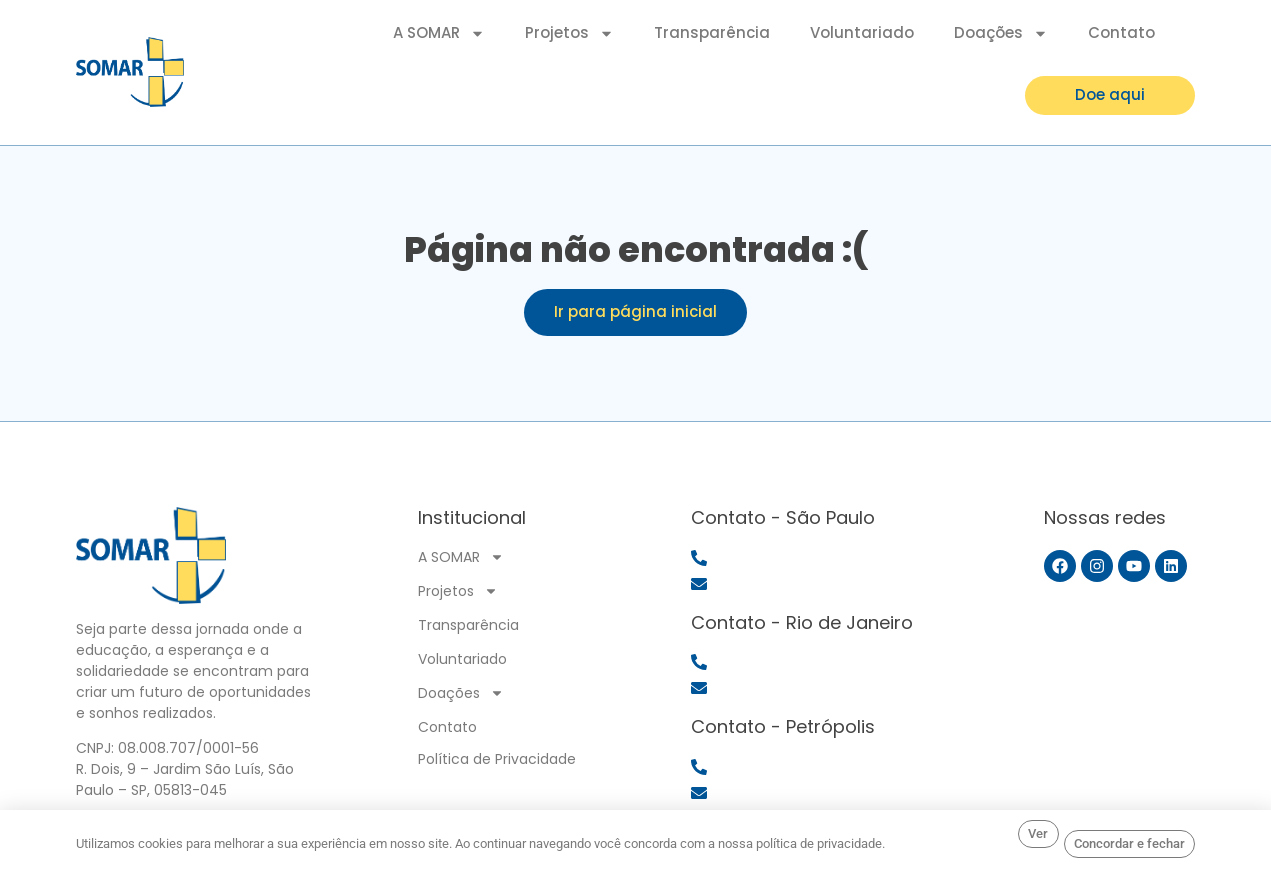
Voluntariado (862, 31)
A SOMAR (439, 32)
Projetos (569, 32)
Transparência (712, 31)
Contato (1121, 31)
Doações (1001, 32)
